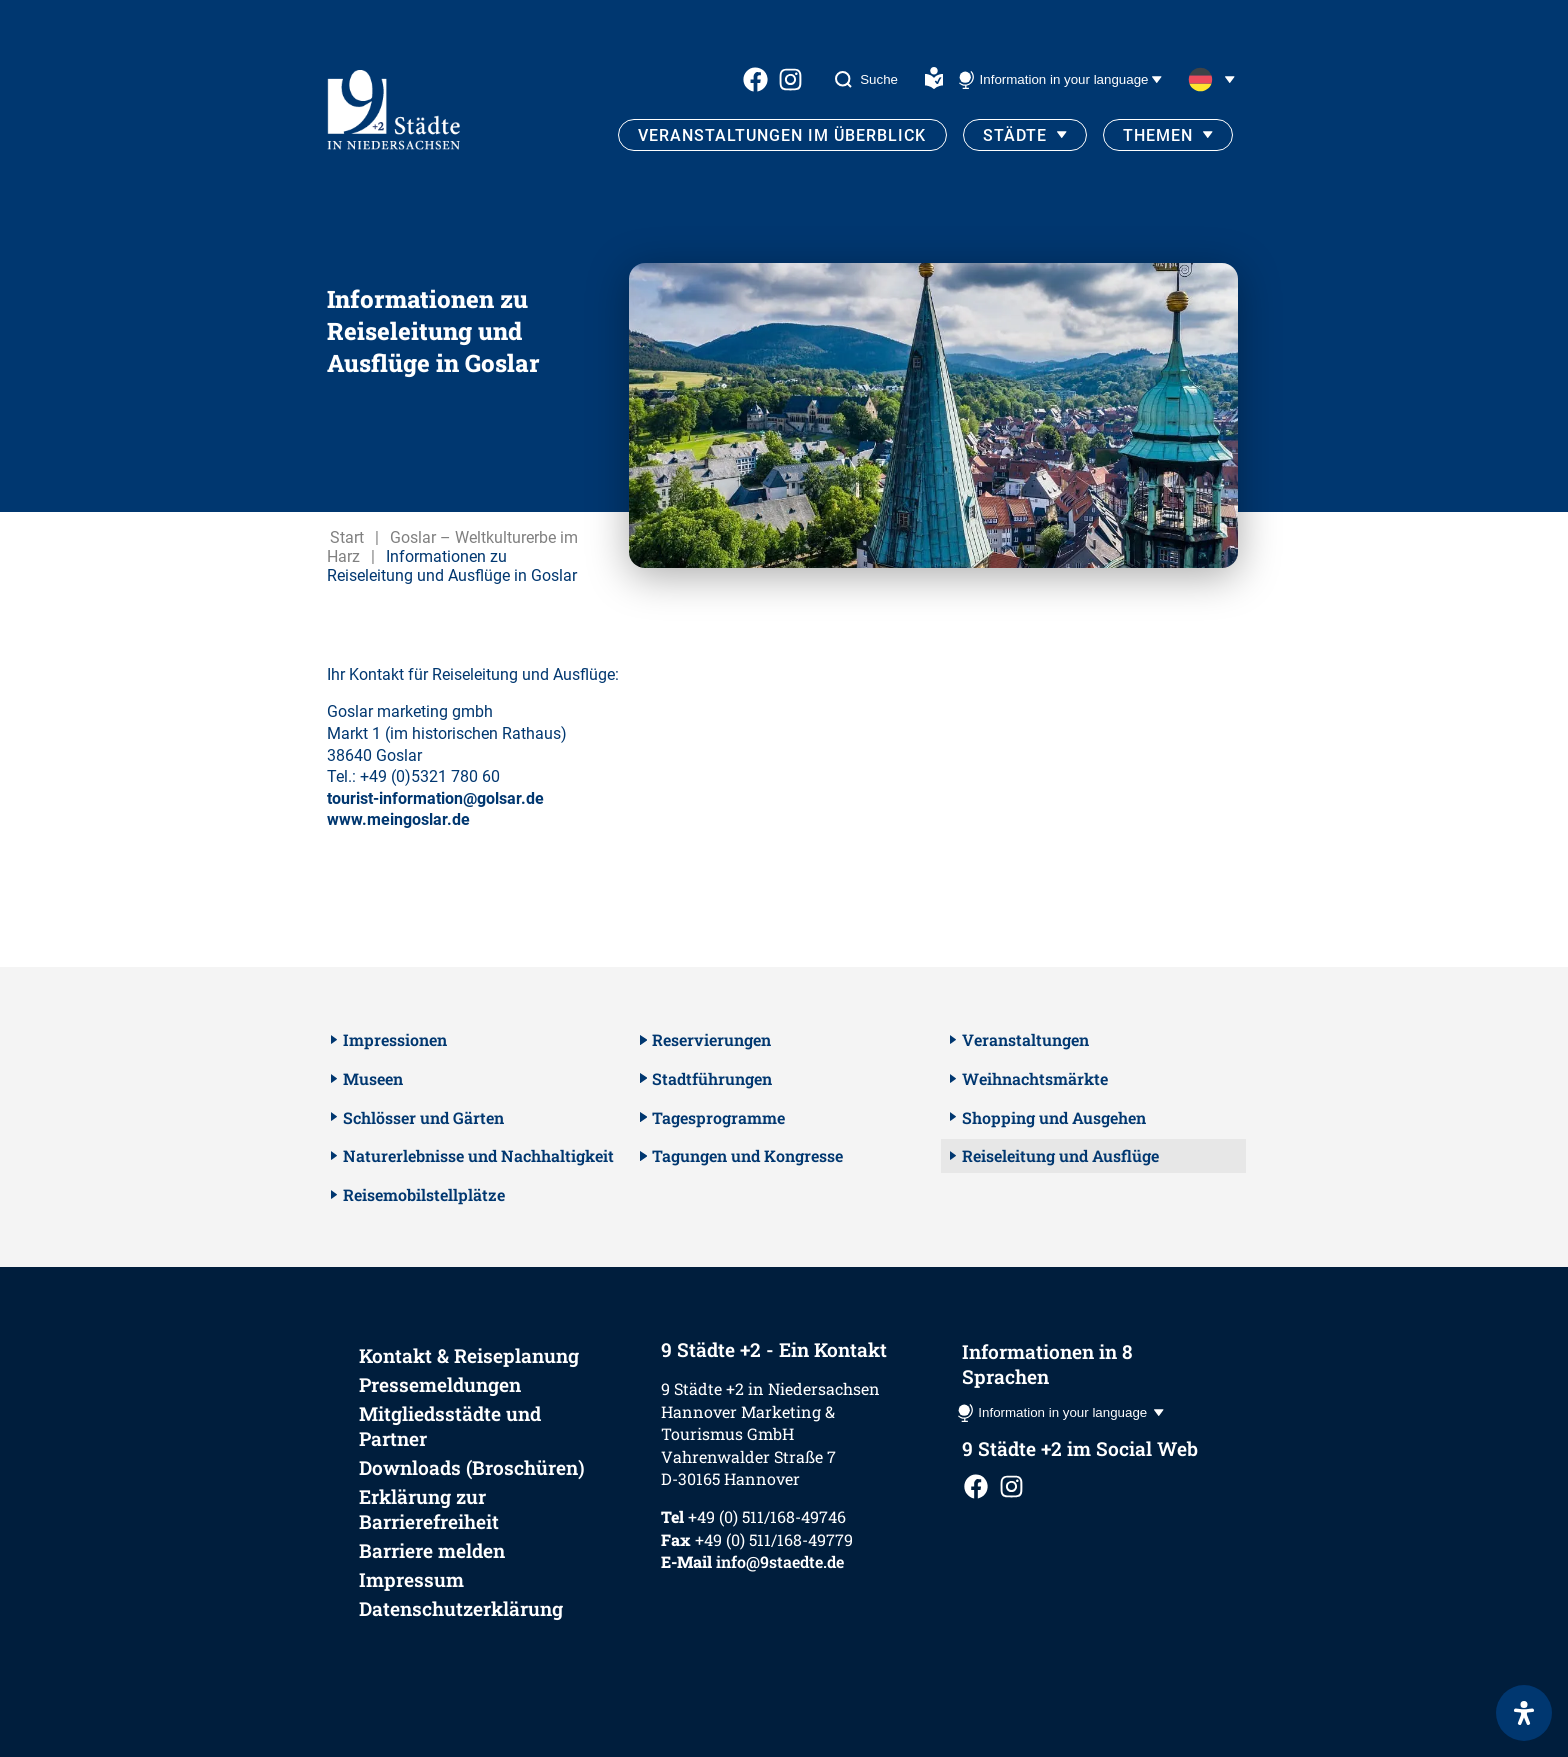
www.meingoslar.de (398, 819)
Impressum (411, 1579)
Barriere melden (432, 1550)
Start (347, 537)
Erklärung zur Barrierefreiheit (429, 1509)
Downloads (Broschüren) (472, 1467)
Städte (1015, 135)
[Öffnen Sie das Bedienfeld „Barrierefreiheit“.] (1524, 1713)
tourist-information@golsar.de (435, 798)
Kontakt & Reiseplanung (469, 1355)
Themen (1158, 135)
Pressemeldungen (440, 1384)
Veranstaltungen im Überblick (782, 135)
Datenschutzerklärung (461, 1608)
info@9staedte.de (780, 1561)
